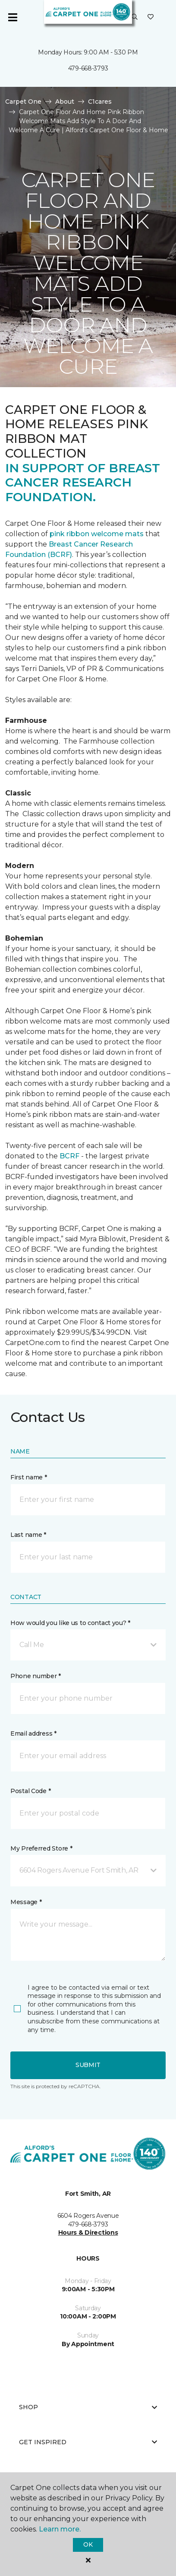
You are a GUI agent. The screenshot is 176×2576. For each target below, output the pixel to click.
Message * (25, 1902)
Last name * (28, 1535)
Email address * (33, 1733)
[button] (134, 17)
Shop (88, 2407)
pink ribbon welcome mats (97, 534)
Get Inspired (88, 2442)
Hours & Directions (88, 2232)
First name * (28, 1477)
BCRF (69, 1156)
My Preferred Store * (41, 1848)
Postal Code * (30, 1791)
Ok (87, 2544)
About (64, 101)
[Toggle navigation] (12, 17)
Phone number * (35, 1676)
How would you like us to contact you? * (70, 1623)
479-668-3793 (88, 68)
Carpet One (23, 101)
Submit (88, 2065)
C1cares (100, 101)
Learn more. (60, 2529)
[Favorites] (150, 17)
